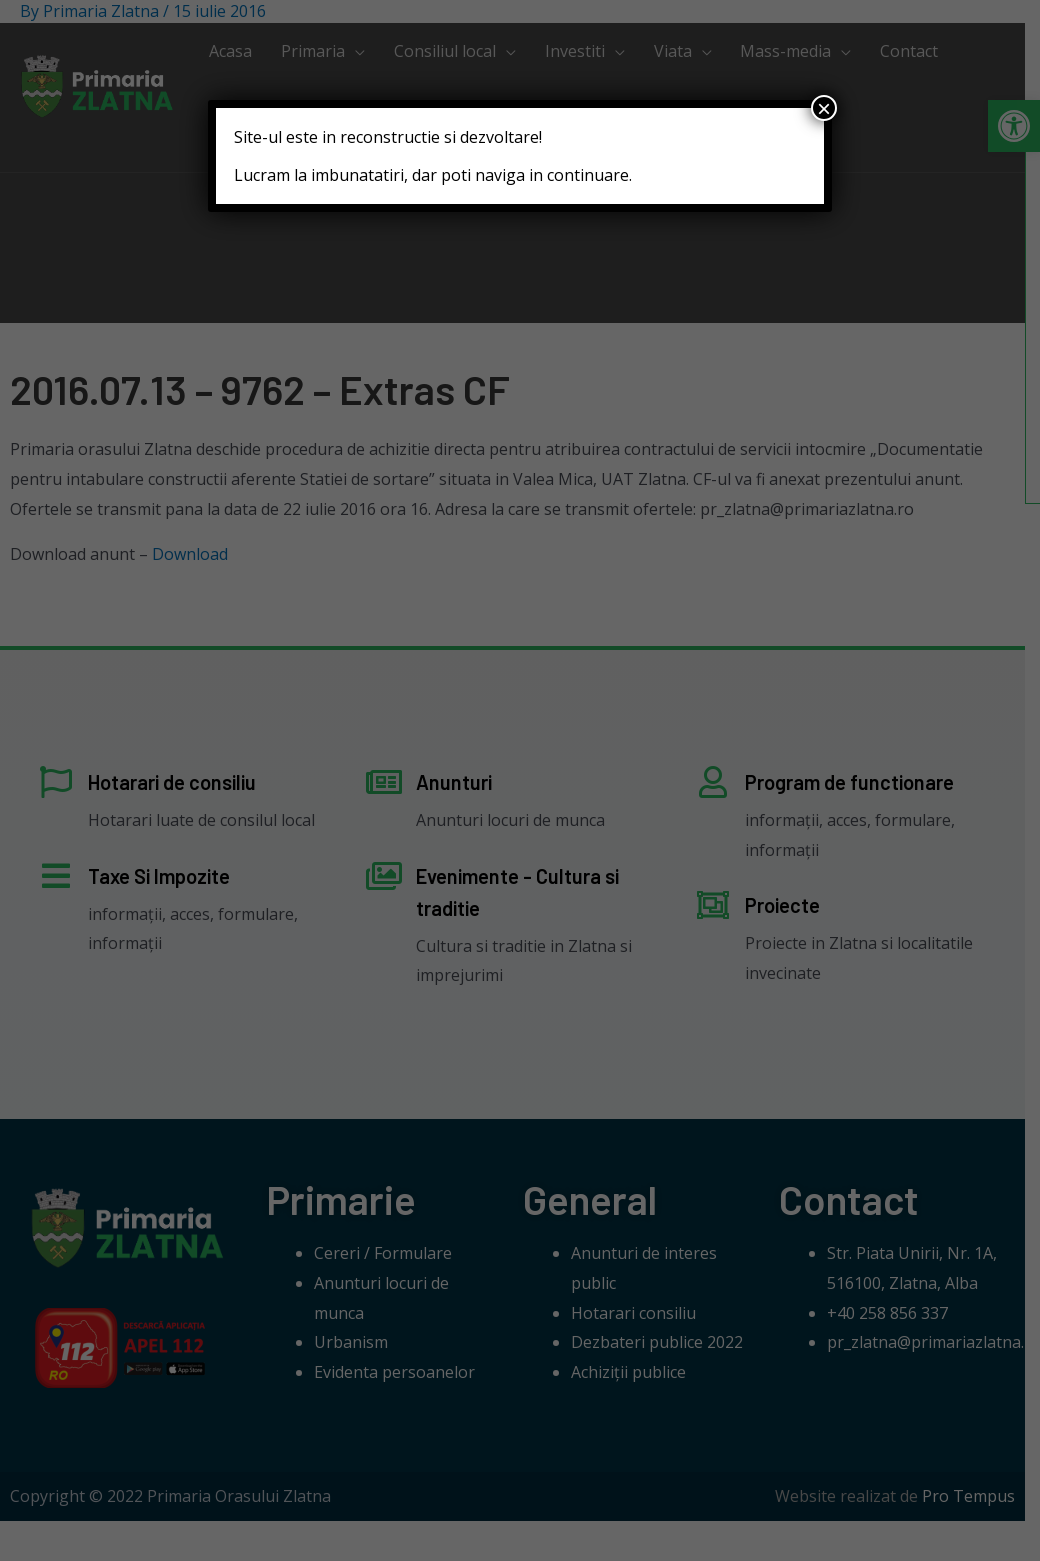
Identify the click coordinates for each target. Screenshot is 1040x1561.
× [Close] (824, 108)
